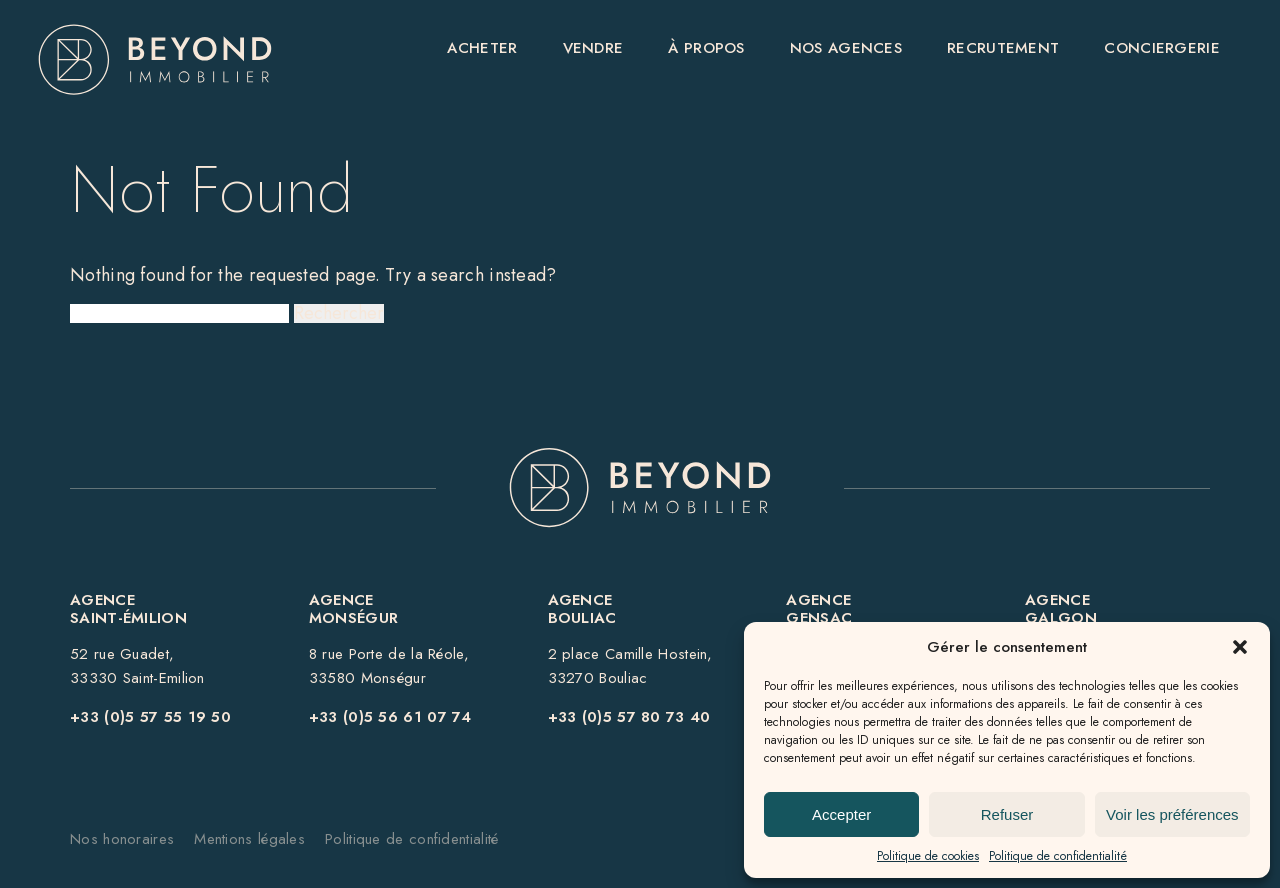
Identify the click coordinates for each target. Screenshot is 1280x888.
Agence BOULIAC (582, 609)
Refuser (1007, 814)
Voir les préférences (1172, 814)
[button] (1240, 647)
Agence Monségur (353, 609)
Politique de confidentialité (1058, 856)
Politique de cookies (928, 856)
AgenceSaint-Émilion (128, 609)
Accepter (841, 814)
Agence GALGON (1061, 609)
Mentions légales (249, 839)
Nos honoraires (122, 839)
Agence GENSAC (819, 609)
